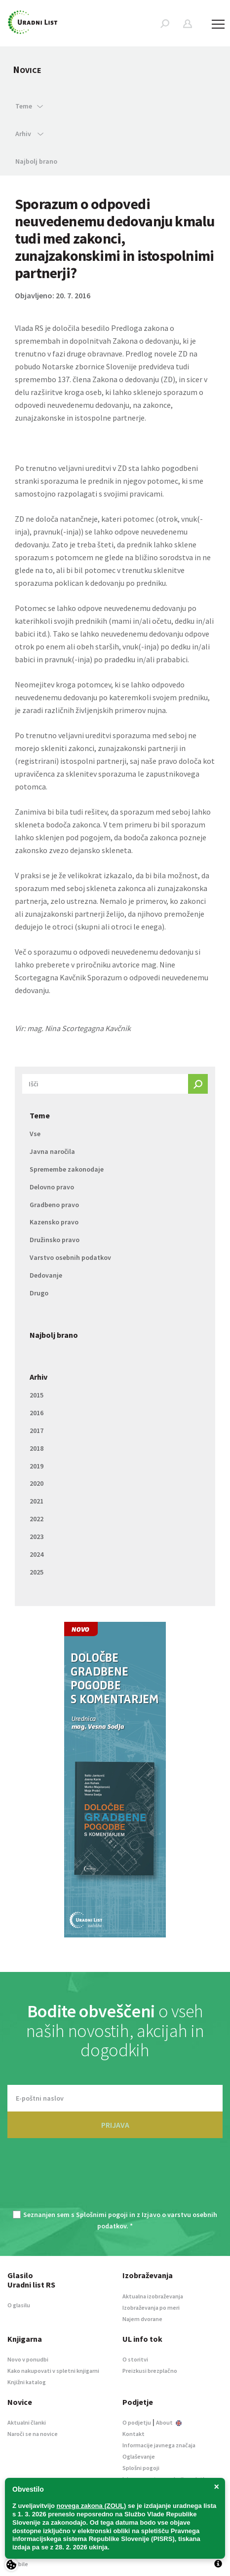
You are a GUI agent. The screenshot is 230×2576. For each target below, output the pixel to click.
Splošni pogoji (140, 2467)
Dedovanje (46, 1275)
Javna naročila (52, 1151)
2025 (36, 1572)
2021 (36, 1501)
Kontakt (133, 2433)
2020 (36, 1483)
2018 (36, 1448)
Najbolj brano (36, 161)
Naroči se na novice (32, 2433)
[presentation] (115, 2180)
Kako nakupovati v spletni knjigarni (53, 2370)
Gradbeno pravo (54, 1204)
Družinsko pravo (54, 1239)
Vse (35, 1133)
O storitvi (135, 2359)
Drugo (39, 1292)
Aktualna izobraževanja (152, 2296)
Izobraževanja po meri (151, 2307)
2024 (36, 1554)
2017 (36, 1430)
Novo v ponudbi (27, 2359)
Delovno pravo (52, 1186)
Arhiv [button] (29, 133)
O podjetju (136, 2422)
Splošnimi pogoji (102, 2214)
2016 (36, 1412)
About (169, 2422)
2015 (36, 1395)
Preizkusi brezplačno (149, 2370)
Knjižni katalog (26, 2382)
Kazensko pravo (54, 1221)
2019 (36, 1466)
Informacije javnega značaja (158, 2445)
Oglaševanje (138, 2456)
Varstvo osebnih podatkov (70, 1257)
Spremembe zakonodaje (67, 1169)
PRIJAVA (115, 2125)
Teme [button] (29, 106)
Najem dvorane (142, 2319)
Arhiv (38, 1377)
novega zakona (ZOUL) (91, 2505)
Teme (40, 1115)
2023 (36, 1536)
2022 (36, 1518)
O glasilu (18, 2305)
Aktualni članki (26, 2422)
